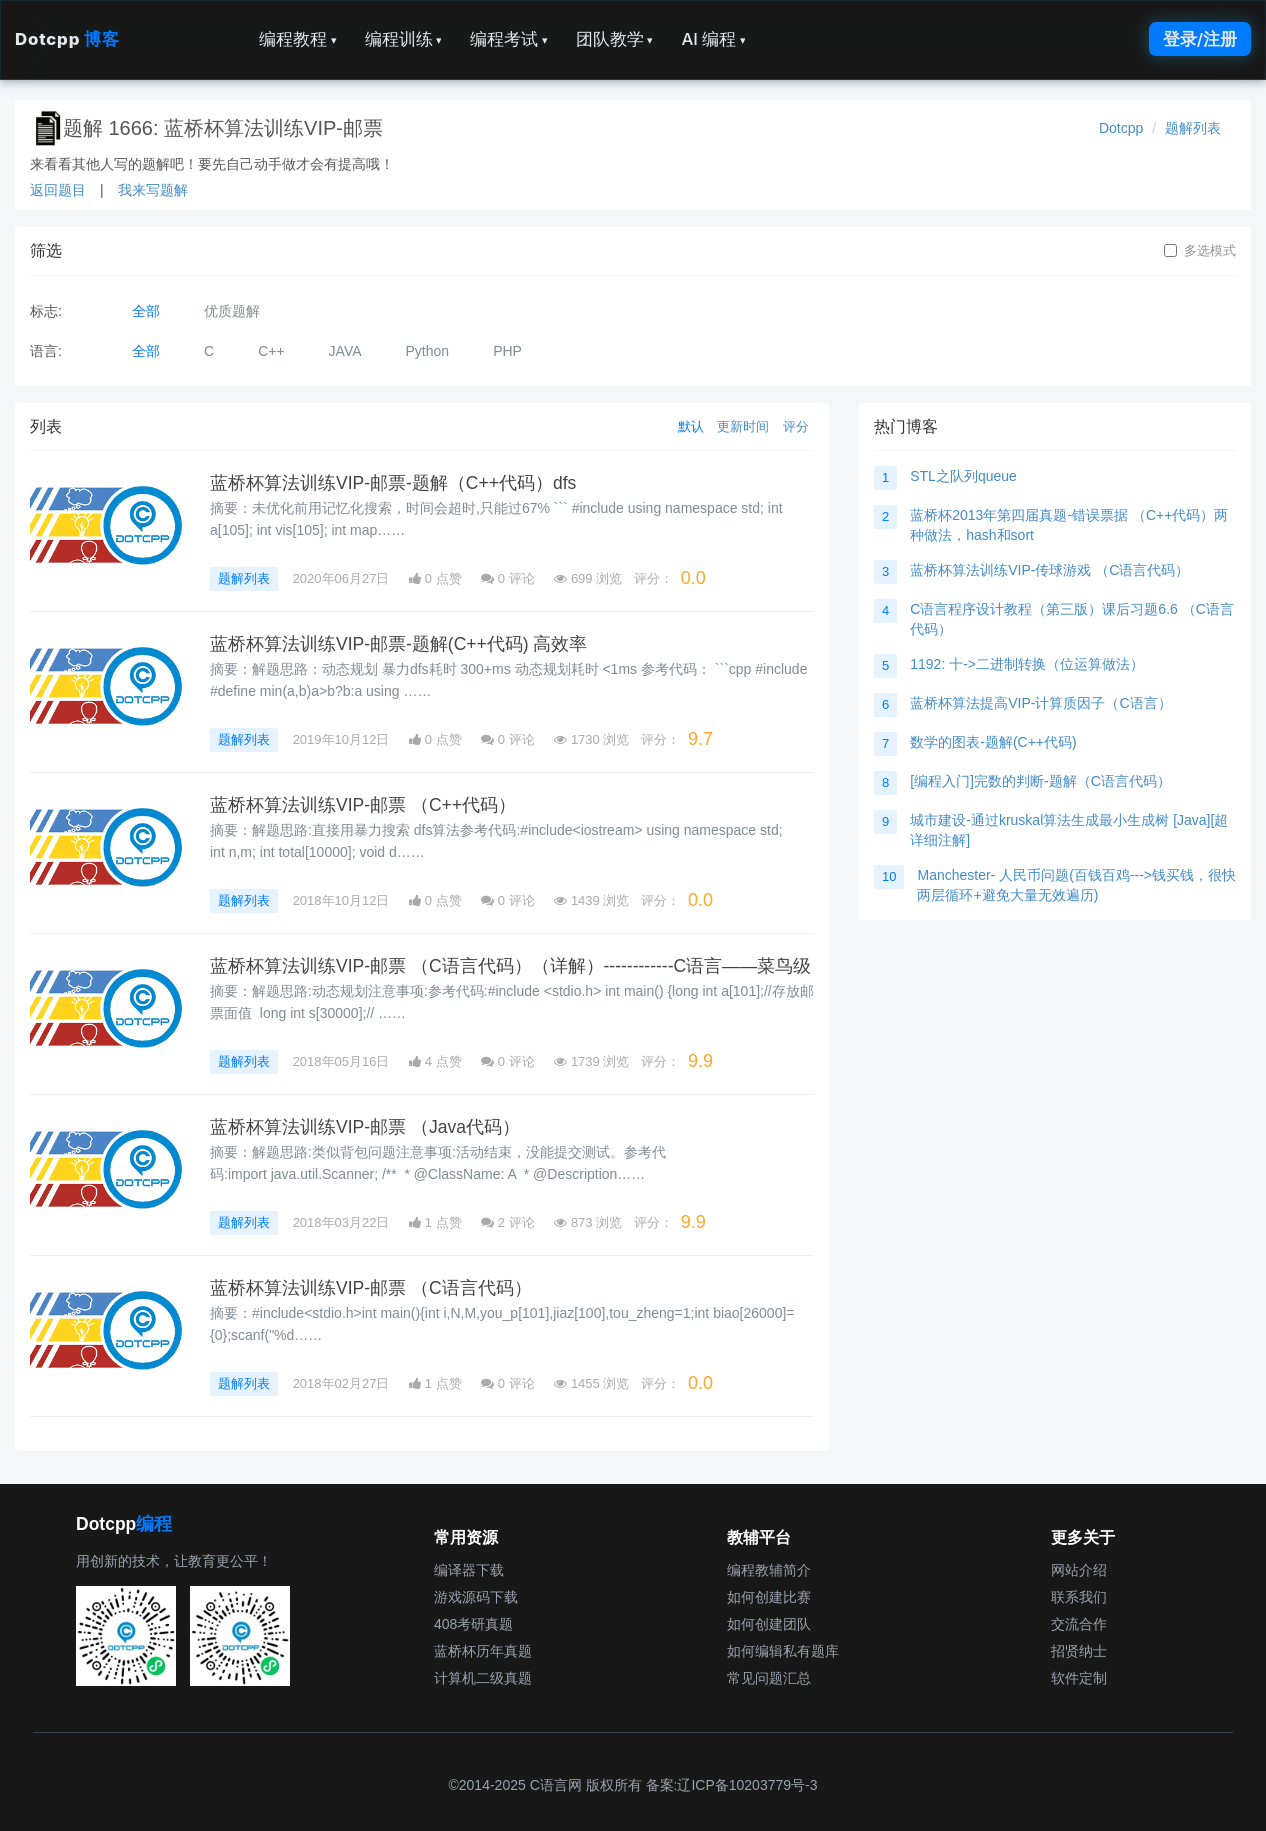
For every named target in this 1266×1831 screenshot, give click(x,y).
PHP (507, 351)
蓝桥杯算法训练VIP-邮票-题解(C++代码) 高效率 (398, 644)
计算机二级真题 (483, 1678)
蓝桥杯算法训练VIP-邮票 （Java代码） (365, 1127)
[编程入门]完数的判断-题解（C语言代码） (1040, 781)
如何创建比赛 (769, 1597)
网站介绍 (1079, 1570)
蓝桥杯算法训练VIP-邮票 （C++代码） (363, 805)
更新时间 (743, 426)
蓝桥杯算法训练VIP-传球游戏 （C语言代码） (1049, 570)
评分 (796, 426)
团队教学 (615, 39)
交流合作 (1079, 1624)
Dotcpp (67, 39)
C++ (271, 351)
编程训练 (404, 39)
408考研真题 (473, 1624)
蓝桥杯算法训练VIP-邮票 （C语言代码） (371, 1288)
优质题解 (232, 311)
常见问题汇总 (769, 1678)
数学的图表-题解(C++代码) (993, 742)
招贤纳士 (1079, 1651)
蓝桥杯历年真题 (483, 1651)
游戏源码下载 (476, 1597)
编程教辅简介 (769, 1570)
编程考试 (509, 39)
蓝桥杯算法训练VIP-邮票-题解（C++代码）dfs (393, 483)
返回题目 (58, 190)
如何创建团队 (769, 1624)
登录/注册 (1200, 39)
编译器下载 (469, 1570)
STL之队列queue (963, 476)
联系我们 (1079, 1597)
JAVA (345, 351)
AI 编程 (713, 39)
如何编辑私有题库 (783, 1651)
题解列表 (1193, 128)
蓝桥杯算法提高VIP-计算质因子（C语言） (1040, 703)
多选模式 (1200, 251)
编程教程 (298, 39)
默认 (691, 426)
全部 (146, 311)
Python (428, 351)
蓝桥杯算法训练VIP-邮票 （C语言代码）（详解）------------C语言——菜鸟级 (510, 966)
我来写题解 (153, 190)
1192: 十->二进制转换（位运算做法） (1027, 664)
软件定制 (1079, 1678)
